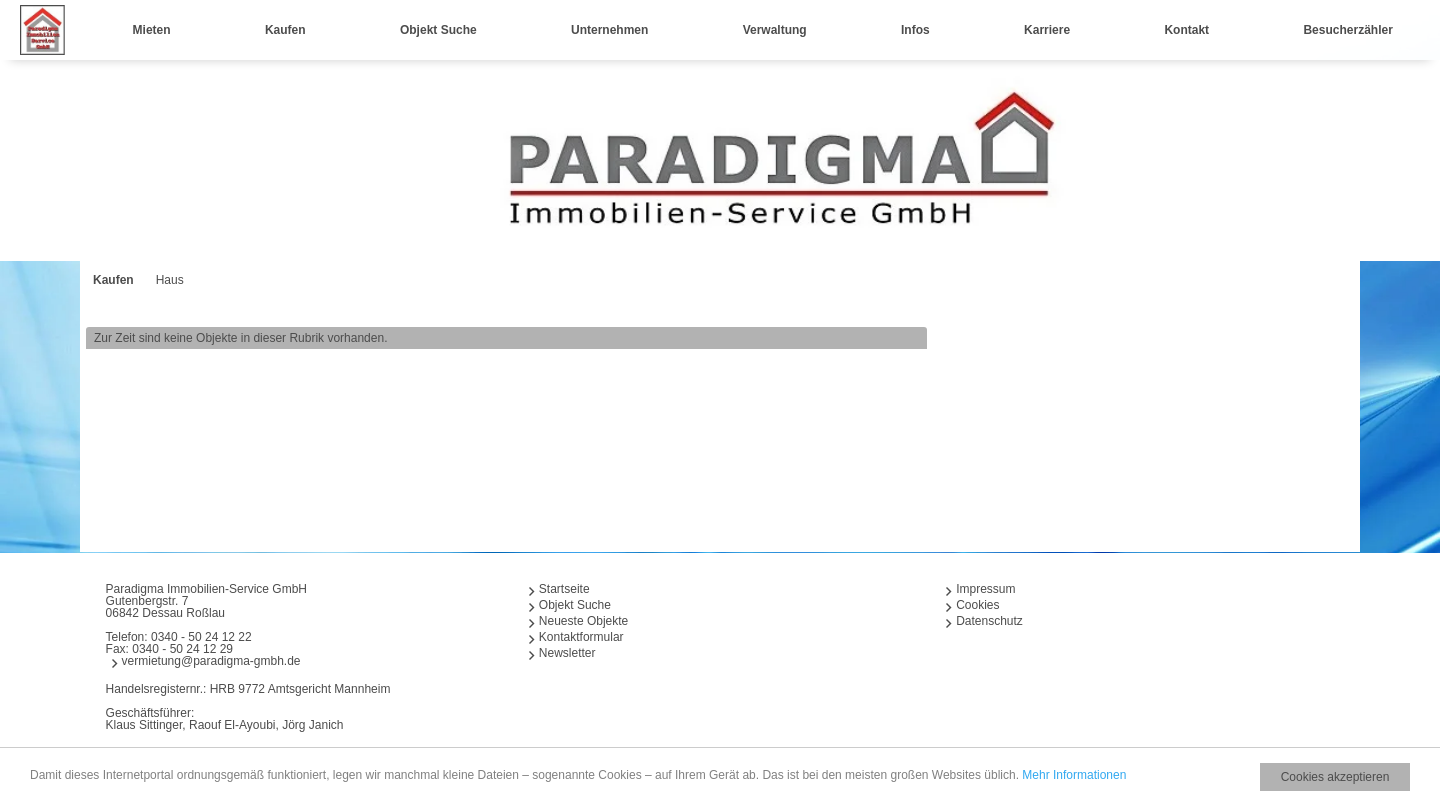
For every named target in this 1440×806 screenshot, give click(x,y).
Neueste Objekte (583, 621)
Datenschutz (989, 621)
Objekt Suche (438, 30)
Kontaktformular (581, 637)
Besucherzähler (1347, 30)
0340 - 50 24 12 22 (201, 637)
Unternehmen (609, 30)
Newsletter (567, 653)
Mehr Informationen (1074, 776)
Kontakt (1186, 30)
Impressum (985, 589)
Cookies (977, 605)
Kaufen (285, 30)
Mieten (152, 30)
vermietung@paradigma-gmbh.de (211, 661)
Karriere (1047, 30)
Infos (915, 30)
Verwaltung (775, 30)
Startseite (564, 589)
